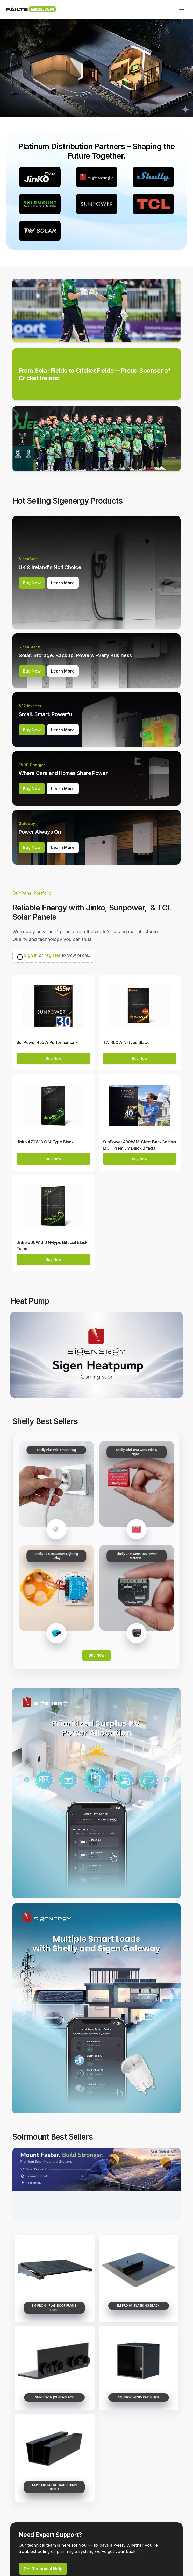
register (52, 955)
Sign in (31, 955)
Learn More (63, 582)
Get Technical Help (43, 2568)
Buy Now (32, 582)
